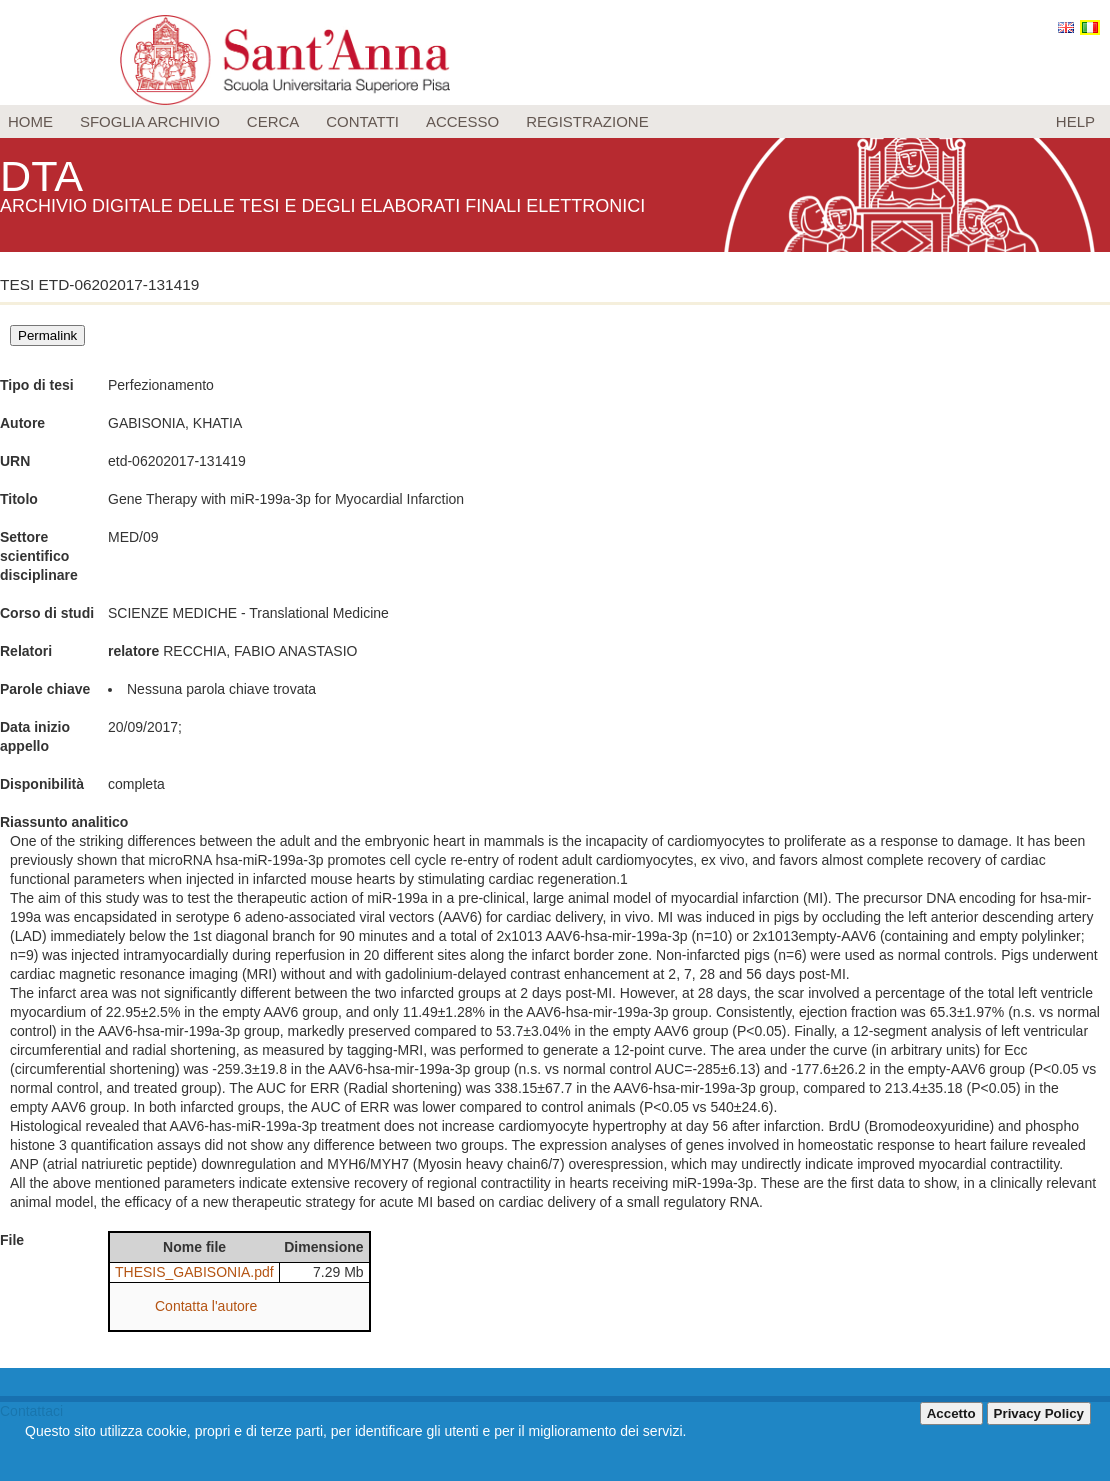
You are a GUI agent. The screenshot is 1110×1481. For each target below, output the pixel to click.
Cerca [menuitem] (273, 121)
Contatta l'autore (206, 1306)
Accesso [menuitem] (462, 121)
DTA (46, 174)
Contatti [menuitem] (362, 121)
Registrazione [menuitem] (587, 121)
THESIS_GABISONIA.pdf (194, 1272)
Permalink (47, 335)
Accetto (951, 1413)
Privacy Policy (1039, 1413)
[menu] (555, 121)
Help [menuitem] (1075, 121)
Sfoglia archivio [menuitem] (150, 121)
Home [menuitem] (30, 121)
